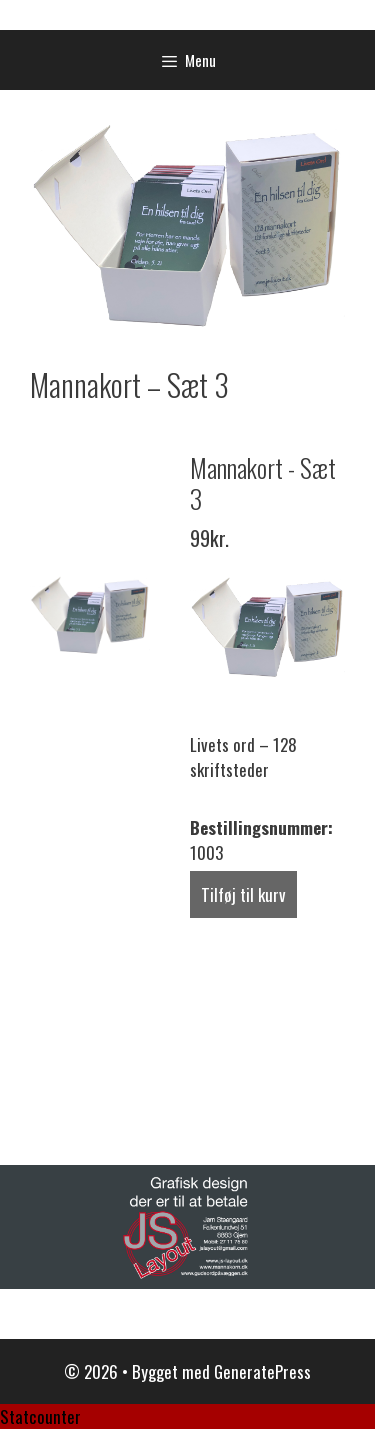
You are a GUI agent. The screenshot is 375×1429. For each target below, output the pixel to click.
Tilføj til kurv (243, 894)
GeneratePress (262, 1371)
